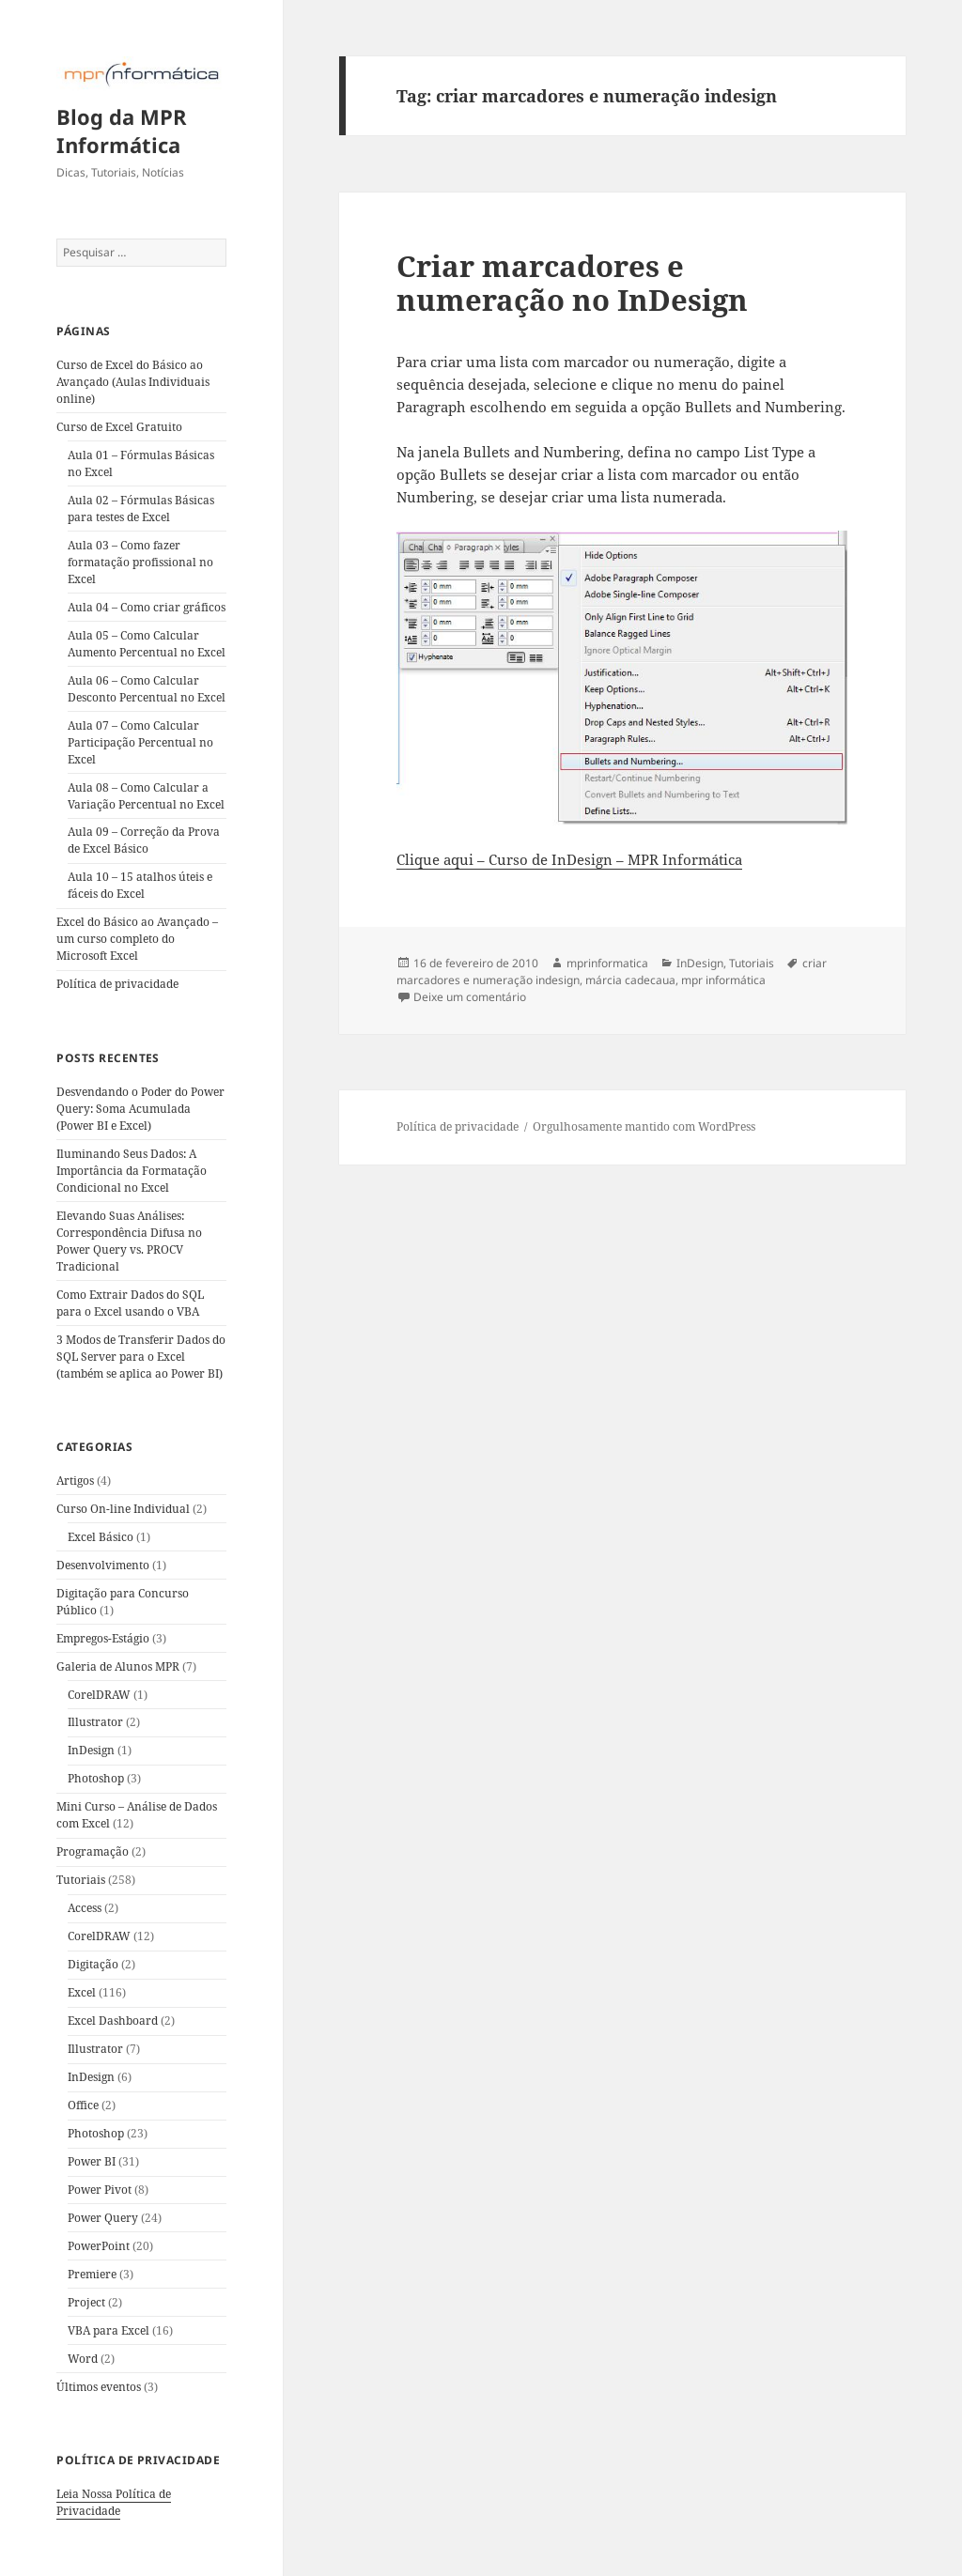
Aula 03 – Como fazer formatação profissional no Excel (140, 562)
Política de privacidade (117, 984)
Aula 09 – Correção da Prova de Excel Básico (144, 840)
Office (83, 2105)
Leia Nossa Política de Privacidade (113, 2502)
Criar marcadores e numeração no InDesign (572, 282)
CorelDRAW (99, 1695)
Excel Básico (100, 1537)
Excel (82, 1992)
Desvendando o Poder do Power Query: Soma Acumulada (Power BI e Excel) (140, 1109)
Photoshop (96, 1778)
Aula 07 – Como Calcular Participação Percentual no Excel (140, 742)
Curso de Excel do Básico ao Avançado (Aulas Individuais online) (132, 382)
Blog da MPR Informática (121, 130)
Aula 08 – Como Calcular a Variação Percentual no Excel (146, 795)
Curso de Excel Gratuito (119, 427)
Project (86, 2302)
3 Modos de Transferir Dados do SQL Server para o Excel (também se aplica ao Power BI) (140, 1356)
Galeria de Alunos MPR (117, 1666)
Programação (92, 1851)
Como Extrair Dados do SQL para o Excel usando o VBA (130, 1303)
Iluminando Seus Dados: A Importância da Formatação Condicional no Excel (131, 1170)
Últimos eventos (98, 2387)
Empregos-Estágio (102, 1638)
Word (83, 2359)
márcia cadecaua (630, 980)
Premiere (92, 2274)
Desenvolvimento (102, 1565)
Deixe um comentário (469, 997)
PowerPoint (99, 2246)
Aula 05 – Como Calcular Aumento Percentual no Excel (146, 643)
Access (84, 1908)
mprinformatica (607, 963)
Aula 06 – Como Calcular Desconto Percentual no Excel (146, 688)
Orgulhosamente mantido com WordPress (644, 1126)
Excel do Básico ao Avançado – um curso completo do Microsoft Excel (137, 939)
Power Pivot (100, 2190)
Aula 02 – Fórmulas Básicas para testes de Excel (141, 508)
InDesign (91, 1750)
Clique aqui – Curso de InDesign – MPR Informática (569, 859)
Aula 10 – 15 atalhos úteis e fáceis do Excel (140, 885)
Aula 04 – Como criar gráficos (146, 607)
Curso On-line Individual (123, 1509)
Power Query (103, 2218)
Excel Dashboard (113, 2020)
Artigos (75, 1481)
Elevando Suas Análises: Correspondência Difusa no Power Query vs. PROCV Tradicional (129, 1241)
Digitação (93, 1964)
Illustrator (95, 1722)
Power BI (92, 2161)
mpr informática (723, 980)
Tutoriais (80, 1880)
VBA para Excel (108, 2330)
